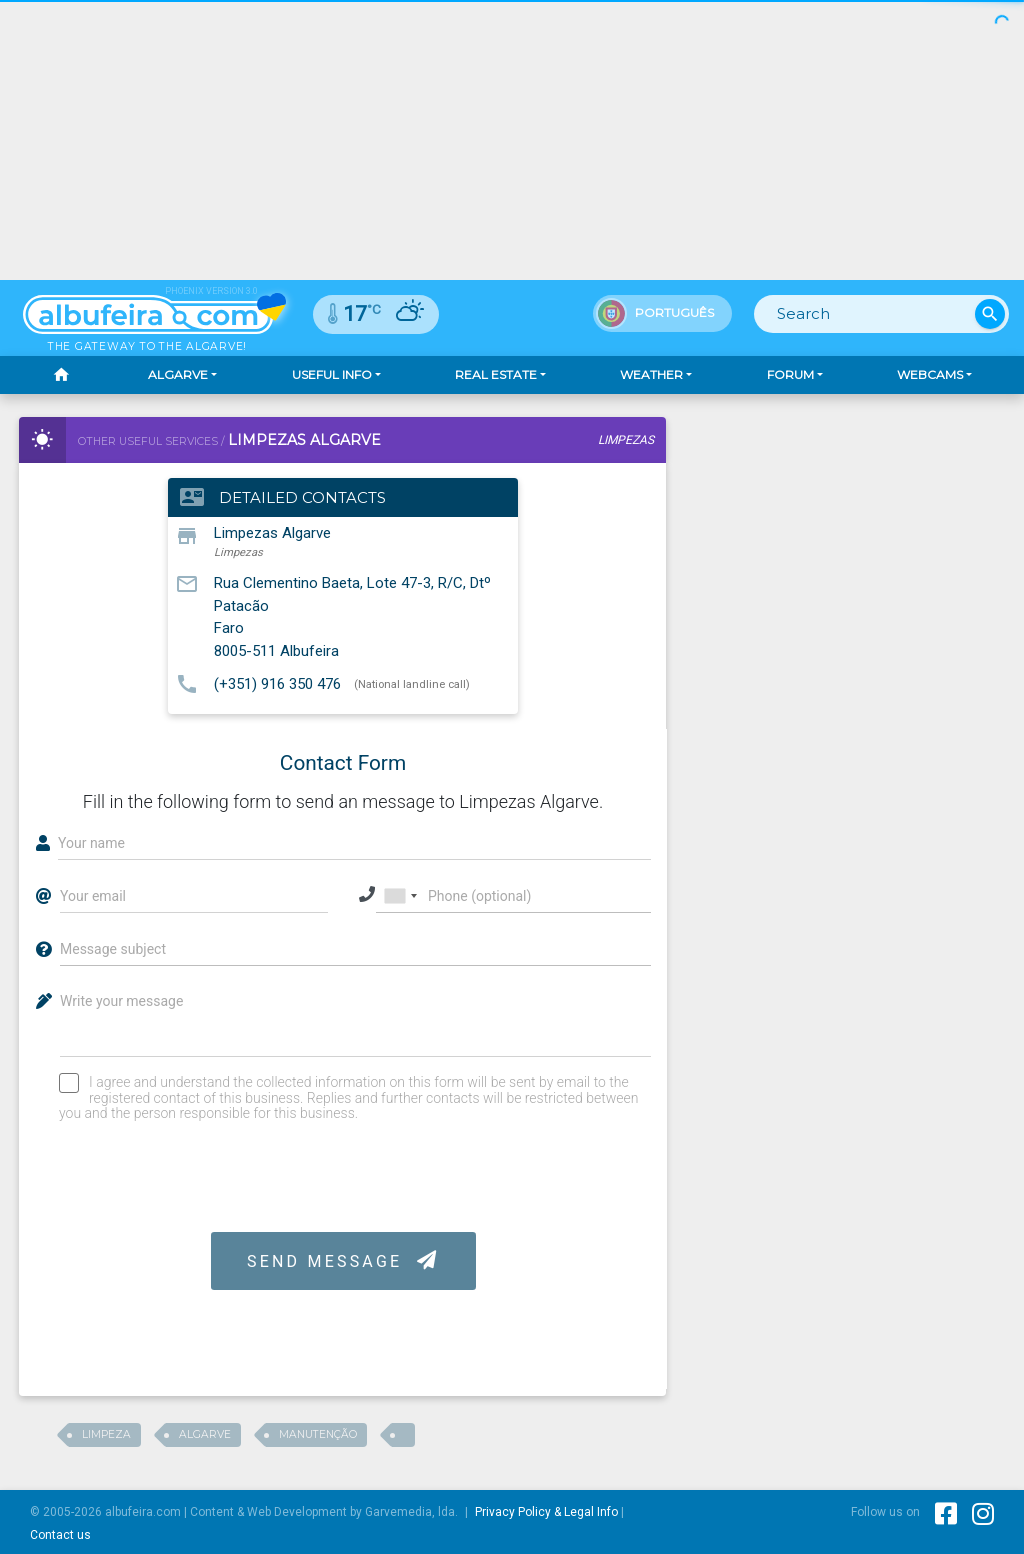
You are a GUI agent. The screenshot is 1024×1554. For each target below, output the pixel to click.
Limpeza (106, 1434)
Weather (651, 374)
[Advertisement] (512, 140)
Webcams (930, 374)
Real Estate (496, 374)
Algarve (178, 374)
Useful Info (332, 374)
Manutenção (318, 1434)
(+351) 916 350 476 (277, 683)
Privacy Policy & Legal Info (546, 1512)
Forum (790, 374)
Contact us (60, 1535)
